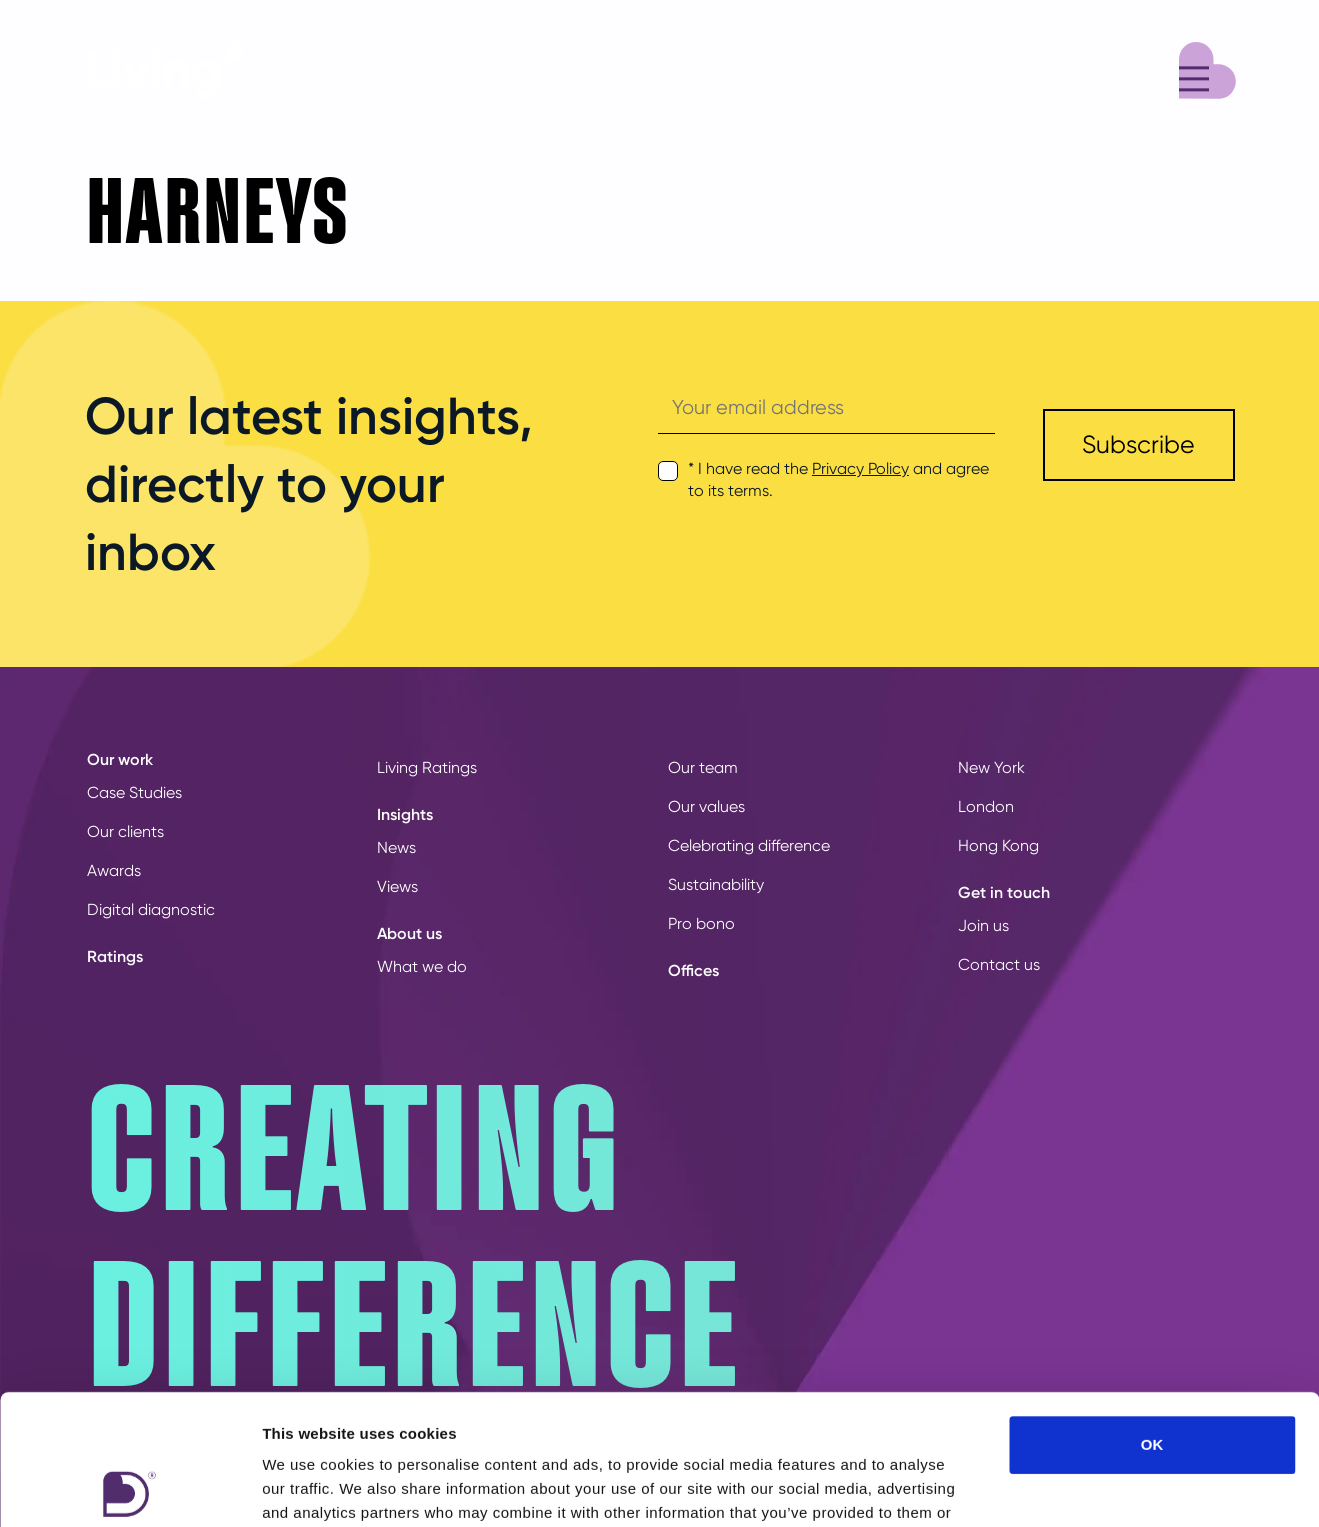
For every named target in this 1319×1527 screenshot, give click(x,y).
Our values (706, 806)
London (986, 806)
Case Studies (134, 792)
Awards (114, 870)
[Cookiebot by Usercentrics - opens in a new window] (129, 1488)
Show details (1049, 1487)
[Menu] (1207, 67)
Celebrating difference (749, 845)
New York (991, 767)
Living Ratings (427, 767)
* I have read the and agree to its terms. (838, 479)
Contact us (999, 964)
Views (397, 886)
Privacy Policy (860, 468)
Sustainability (716, 884)
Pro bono (701, 923)
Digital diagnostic (151, 909)
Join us (983, 925)
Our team (703, 767)
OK (1152, 1314)
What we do (422, 966)
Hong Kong (998, 845)
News (396, 847)
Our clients (125, 831)
